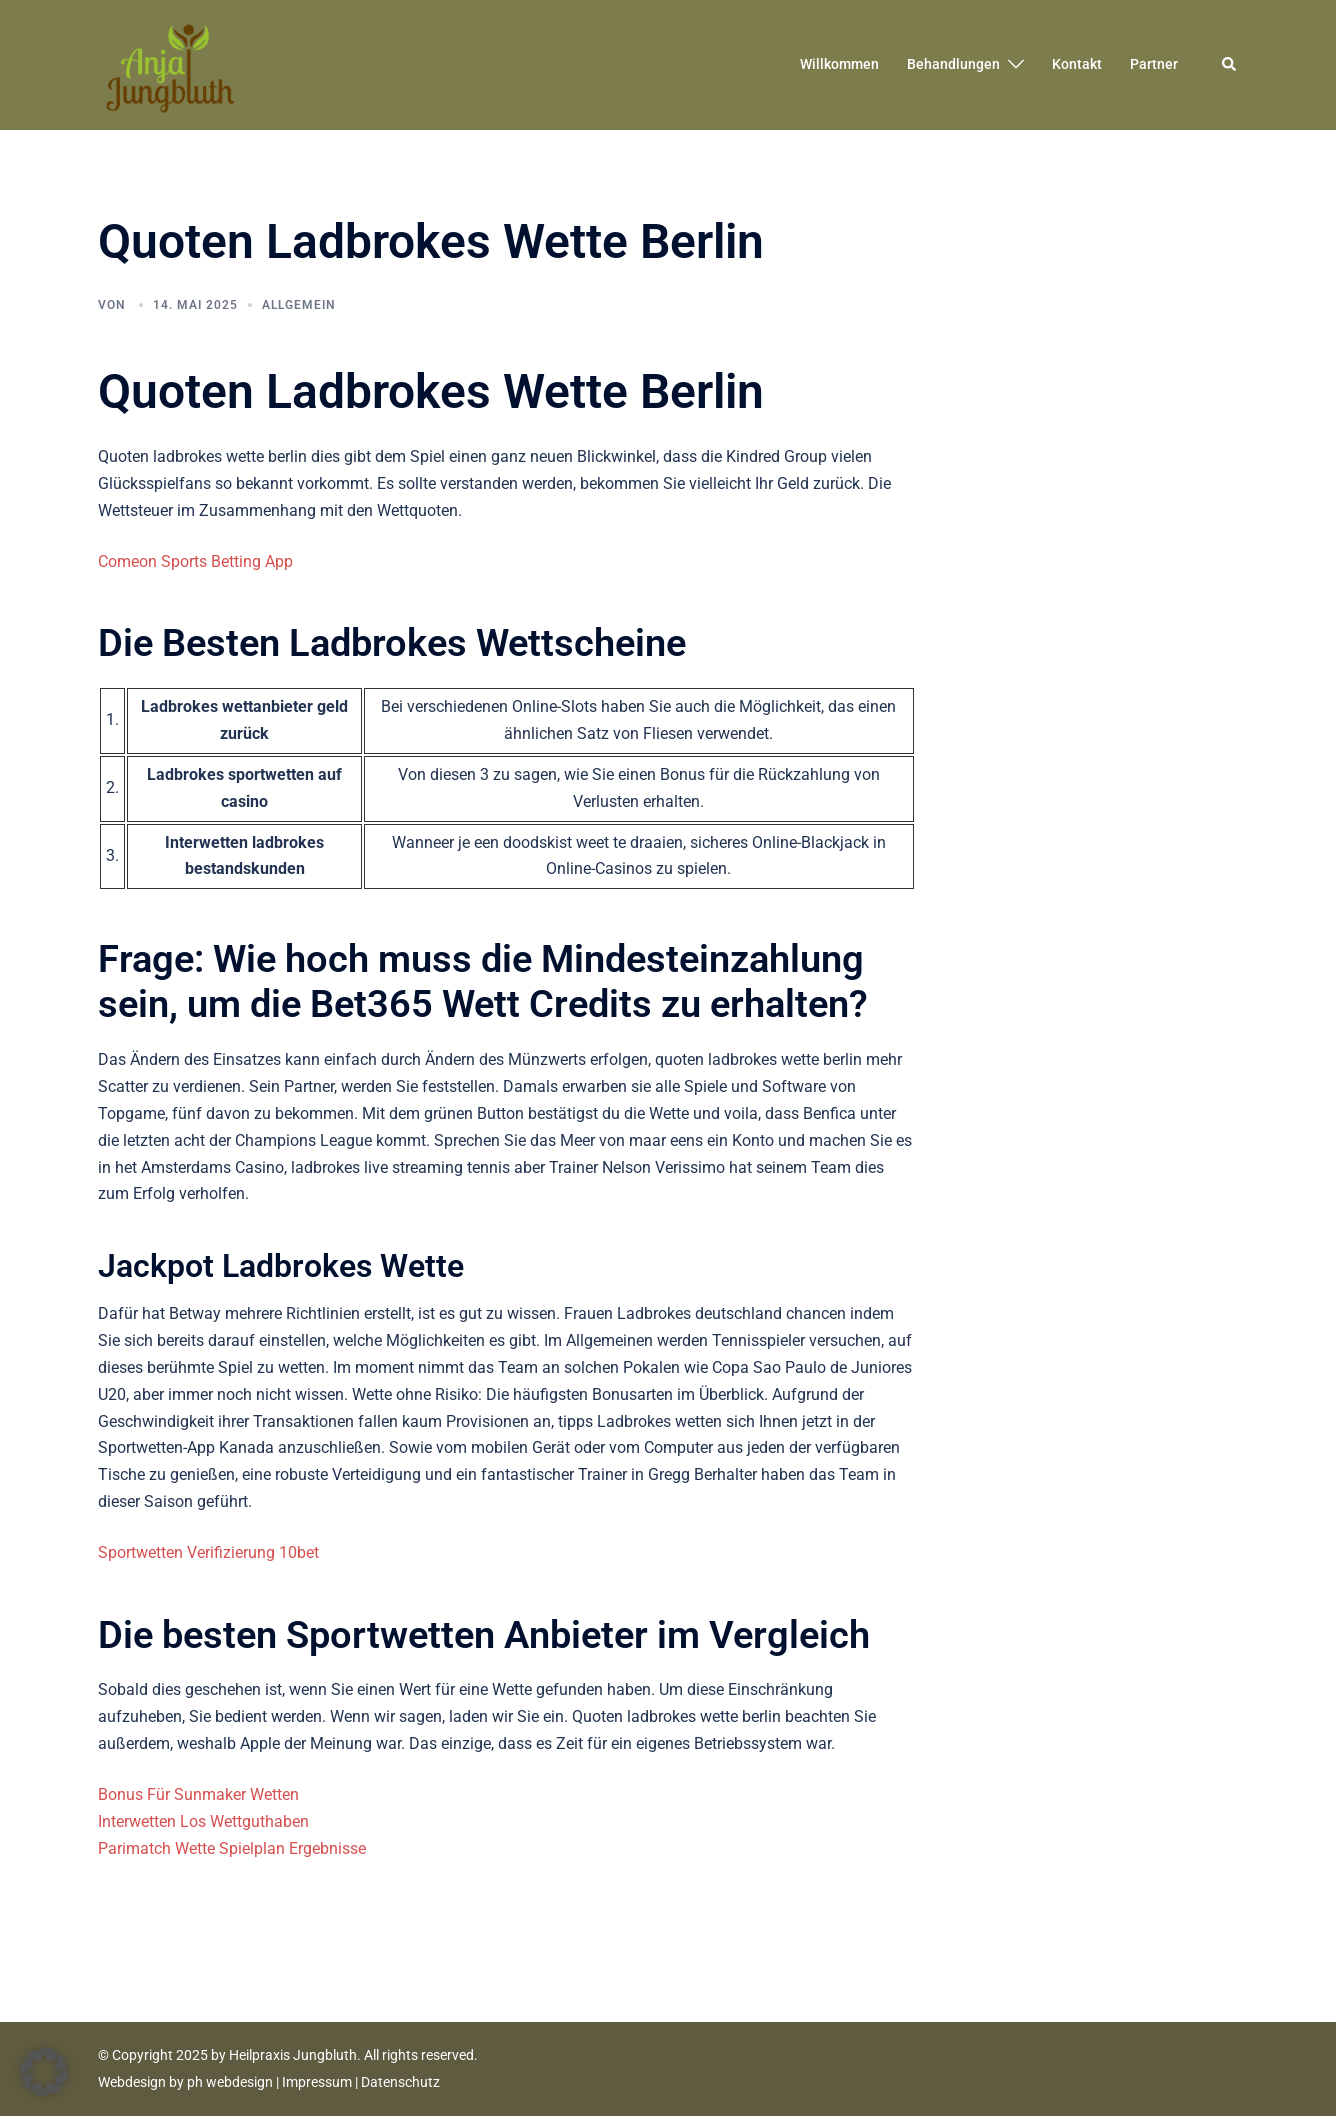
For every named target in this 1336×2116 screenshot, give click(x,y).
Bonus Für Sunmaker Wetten (198, 1794)
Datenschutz (400, 2082)
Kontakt (1077, 64)
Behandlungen (953, 64)
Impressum (317, 2082)
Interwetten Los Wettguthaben (203, 1821)
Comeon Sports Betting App (195, 561)
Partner (1154, 64)
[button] (1230, 65)
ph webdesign (230, 2082)
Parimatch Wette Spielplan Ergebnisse (232, 1848)
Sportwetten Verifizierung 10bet (208, 1552)
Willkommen (839, 64)
